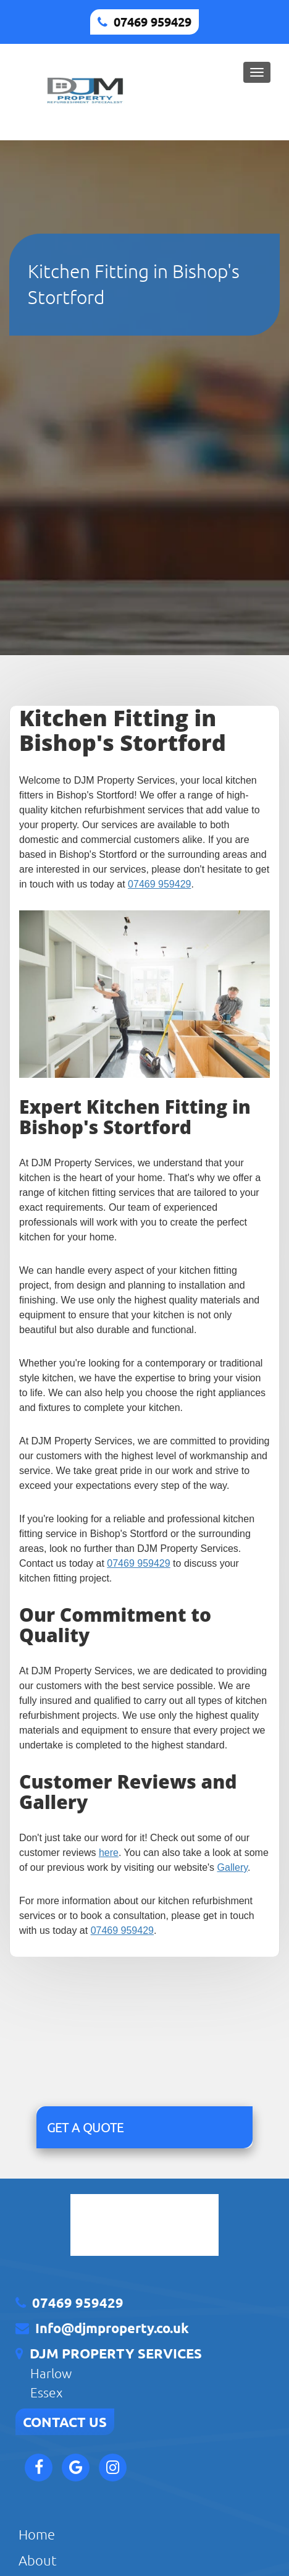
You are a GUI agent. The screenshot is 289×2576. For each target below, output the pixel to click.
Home (37, 2534)
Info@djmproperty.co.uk (112, 2328)
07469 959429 (152, 22)
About (38, 2560)
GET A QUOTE (85, 2127)
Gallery (232, 1867)
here (109, 1852)
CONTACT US (65, 2421)
